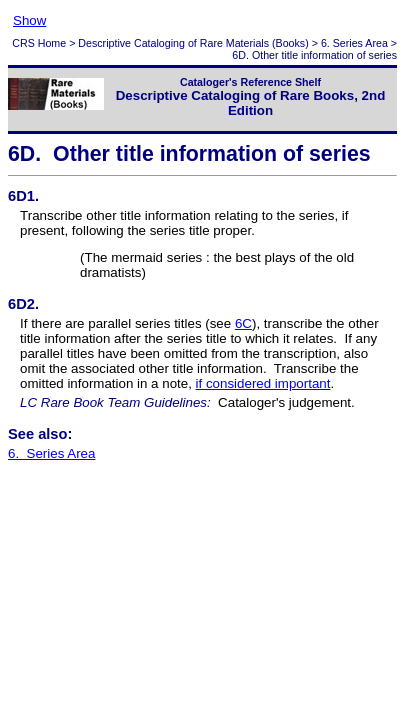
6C (243, 323)
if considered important (263, 383)
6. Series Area (354, 43)
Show (29, 20)
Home (52, 43)
